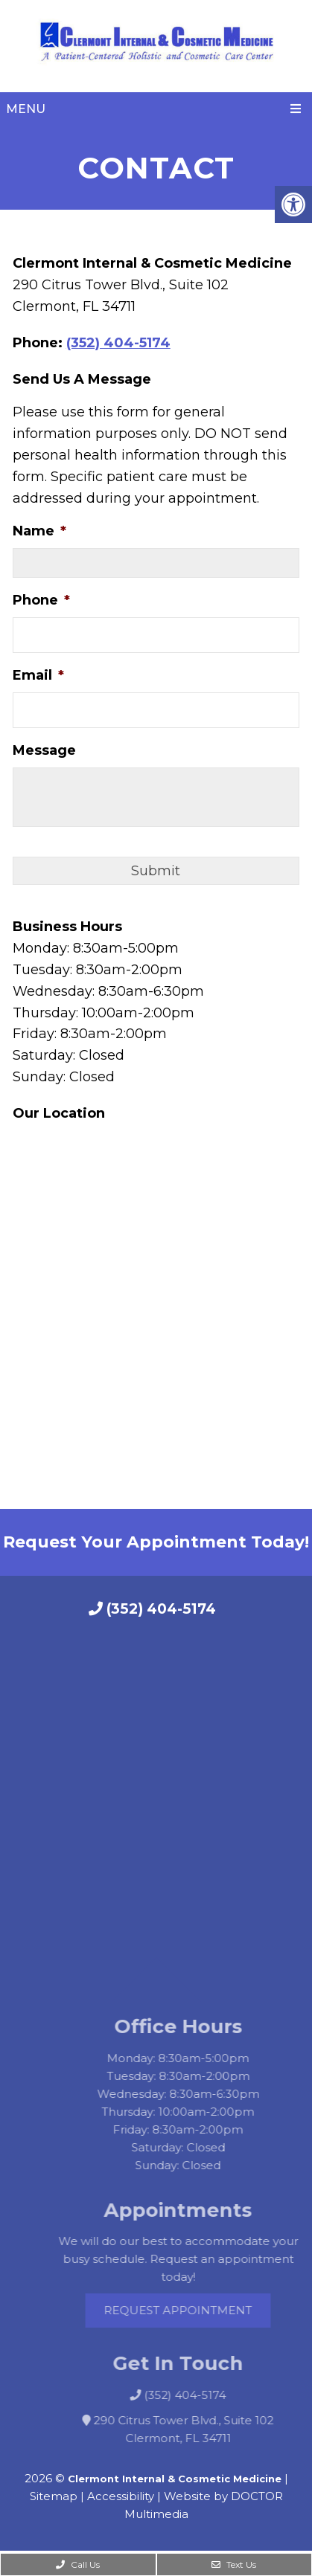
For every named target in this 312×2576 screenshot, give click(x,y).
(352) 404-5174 (118, 343)
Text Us (233, 2564)
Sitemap (53, 2496)
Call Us (78, 2564)
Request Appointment (192, 2310)
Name (39, 531)
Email (38, 675)
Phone (41, 600)
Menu (25, 109)
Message (44, 750)
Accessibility (120, 2496)
